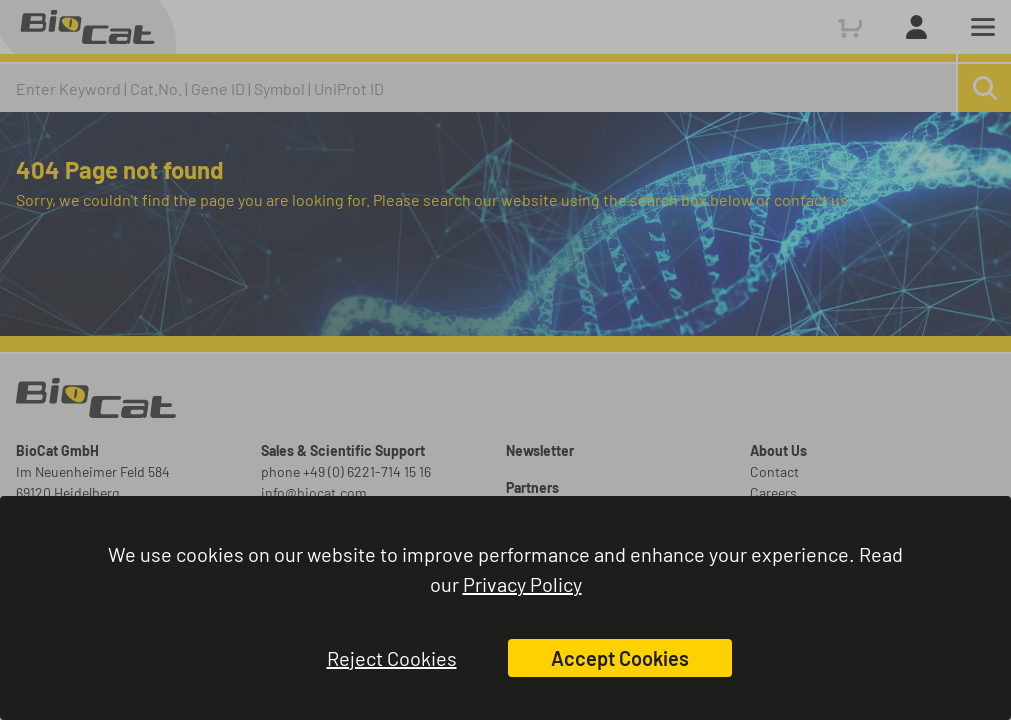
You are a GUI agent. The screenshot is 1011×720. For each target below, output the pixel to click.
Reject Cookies (392, 658)
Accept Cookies (620, 658)
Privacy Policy (522, 584)
